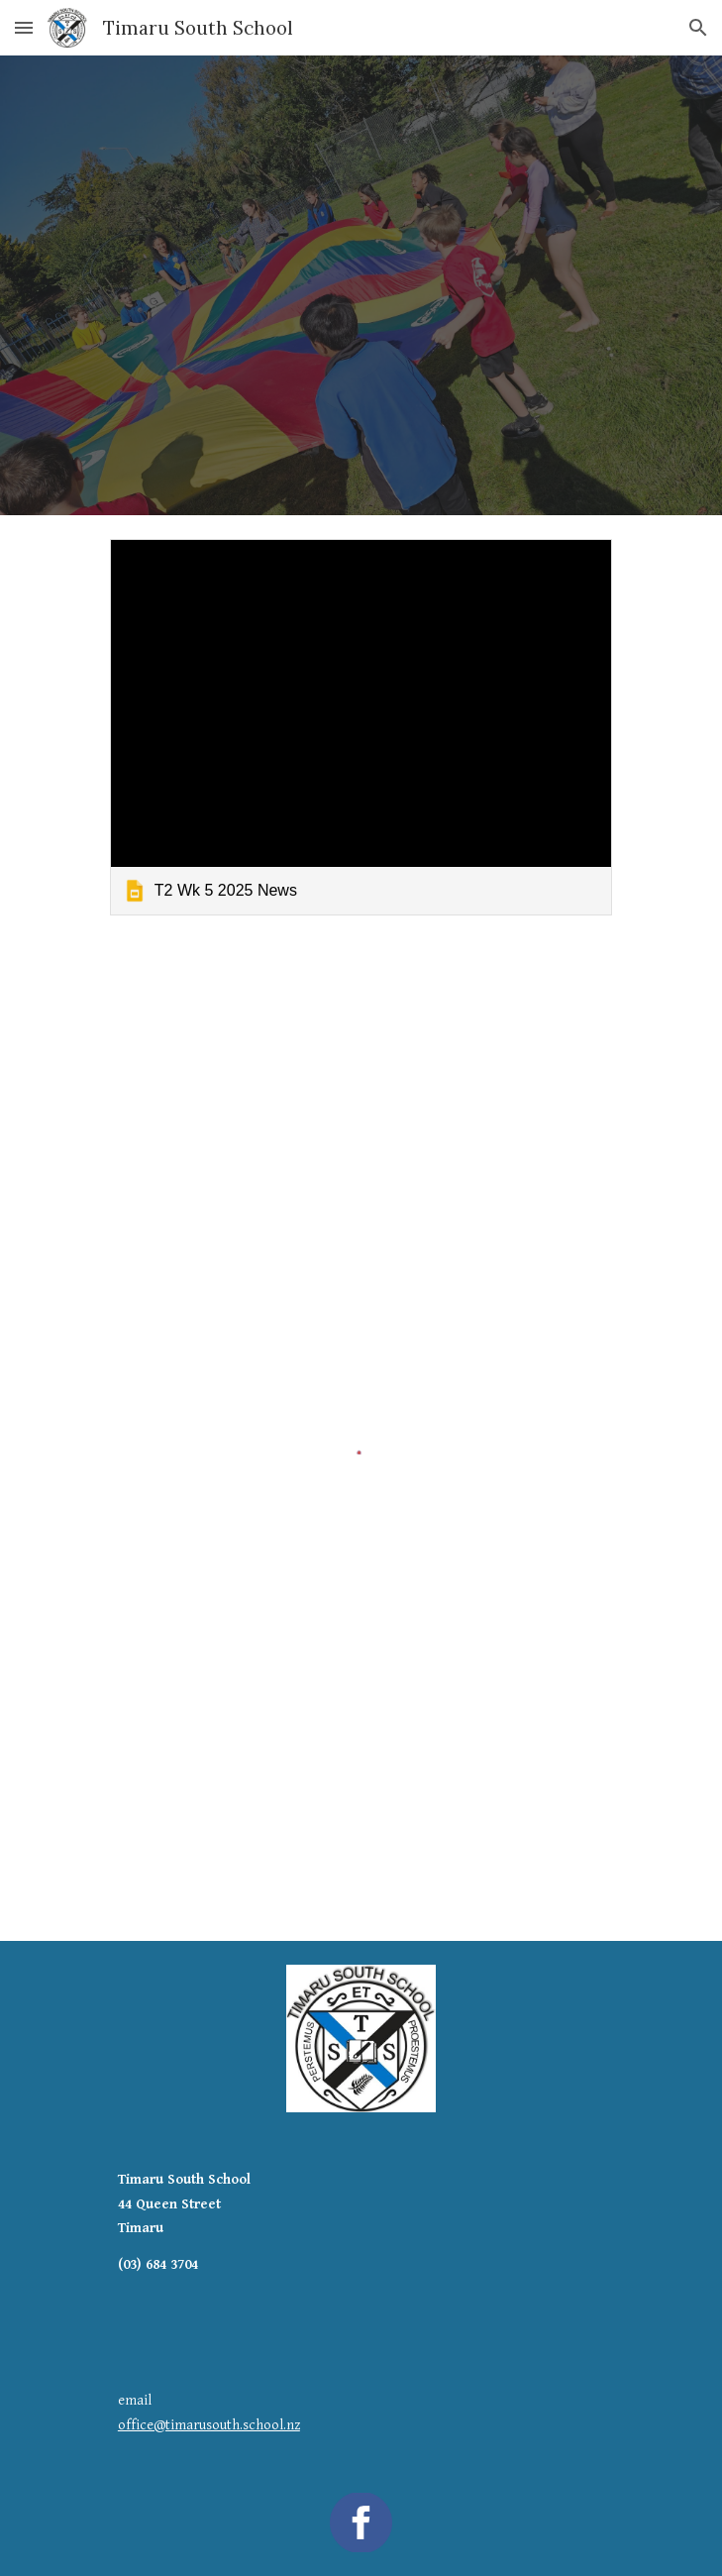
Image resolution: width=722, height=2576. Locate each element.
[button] (24, 27)
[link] (361, 727)
